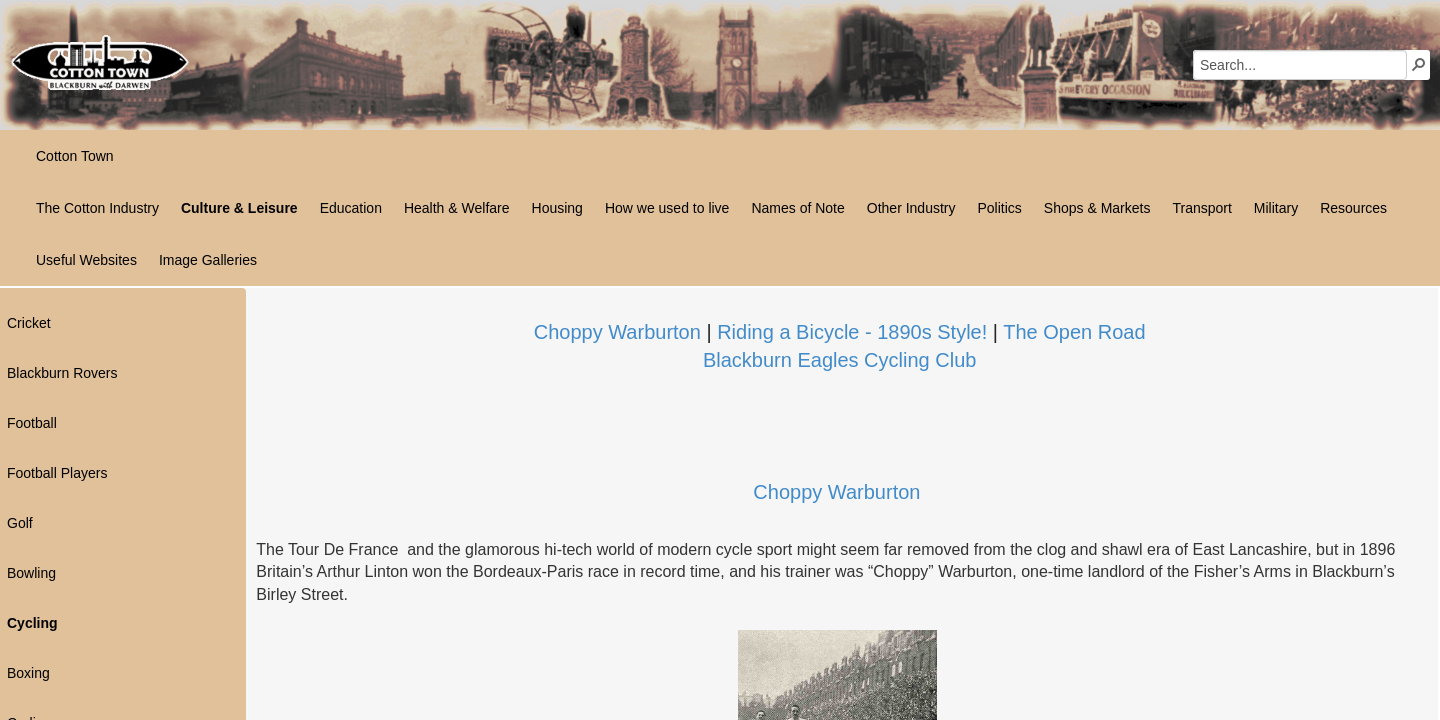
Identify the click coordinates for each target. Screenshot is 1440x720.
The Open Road (1074, 332)
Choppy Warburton (617, 332)
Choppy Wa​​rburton (836, 492)
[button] (1419, 64)
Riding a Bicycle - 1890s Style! (852, 332)
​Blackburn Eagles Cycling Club (839, 360)
